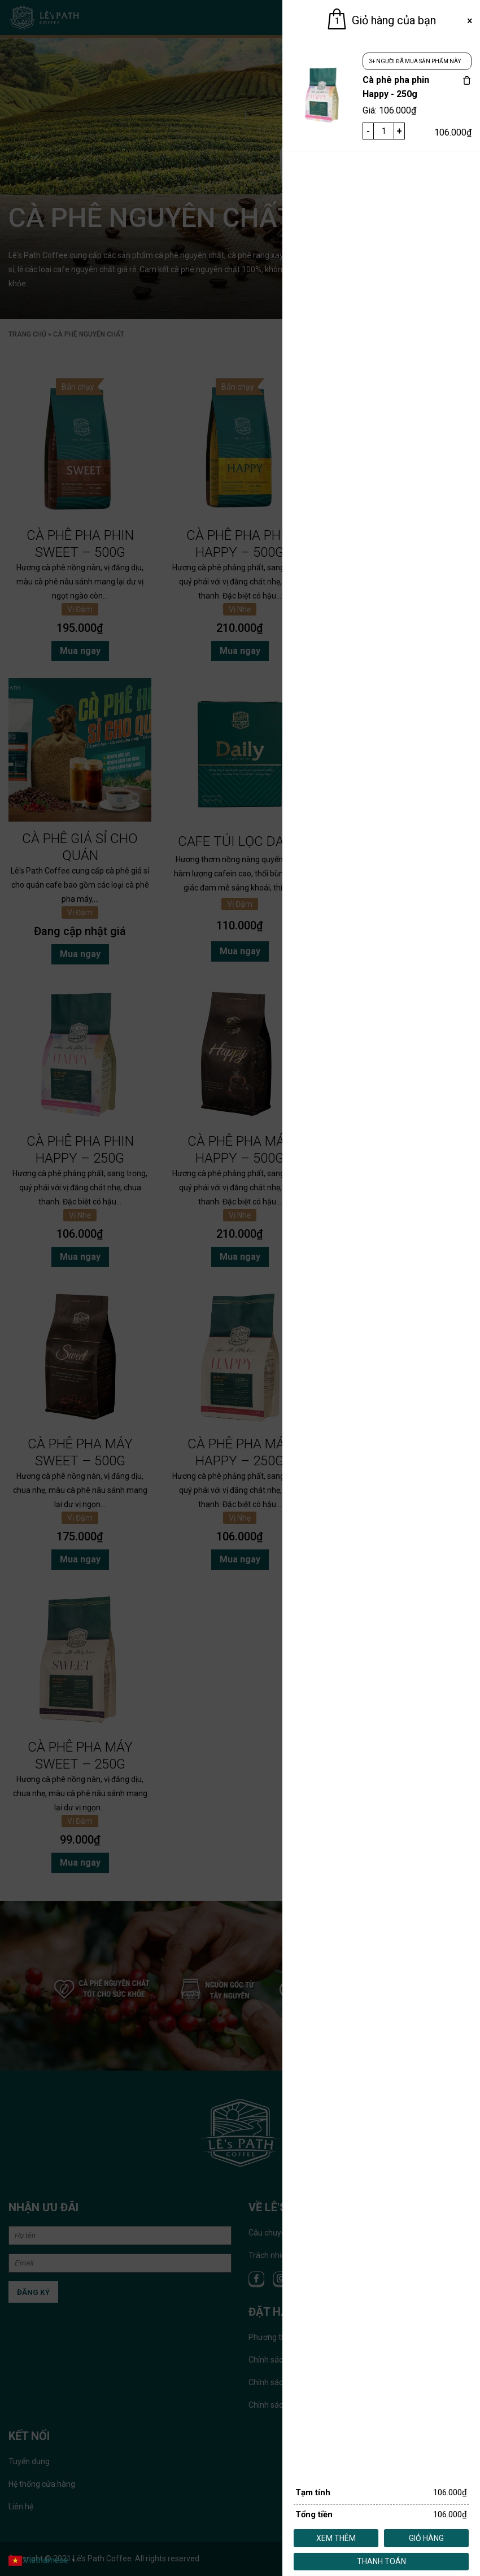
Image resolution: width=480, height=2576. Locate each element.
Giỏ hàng (426, 2538)
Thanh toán (381, 2561)
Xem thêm (336, 2538)
